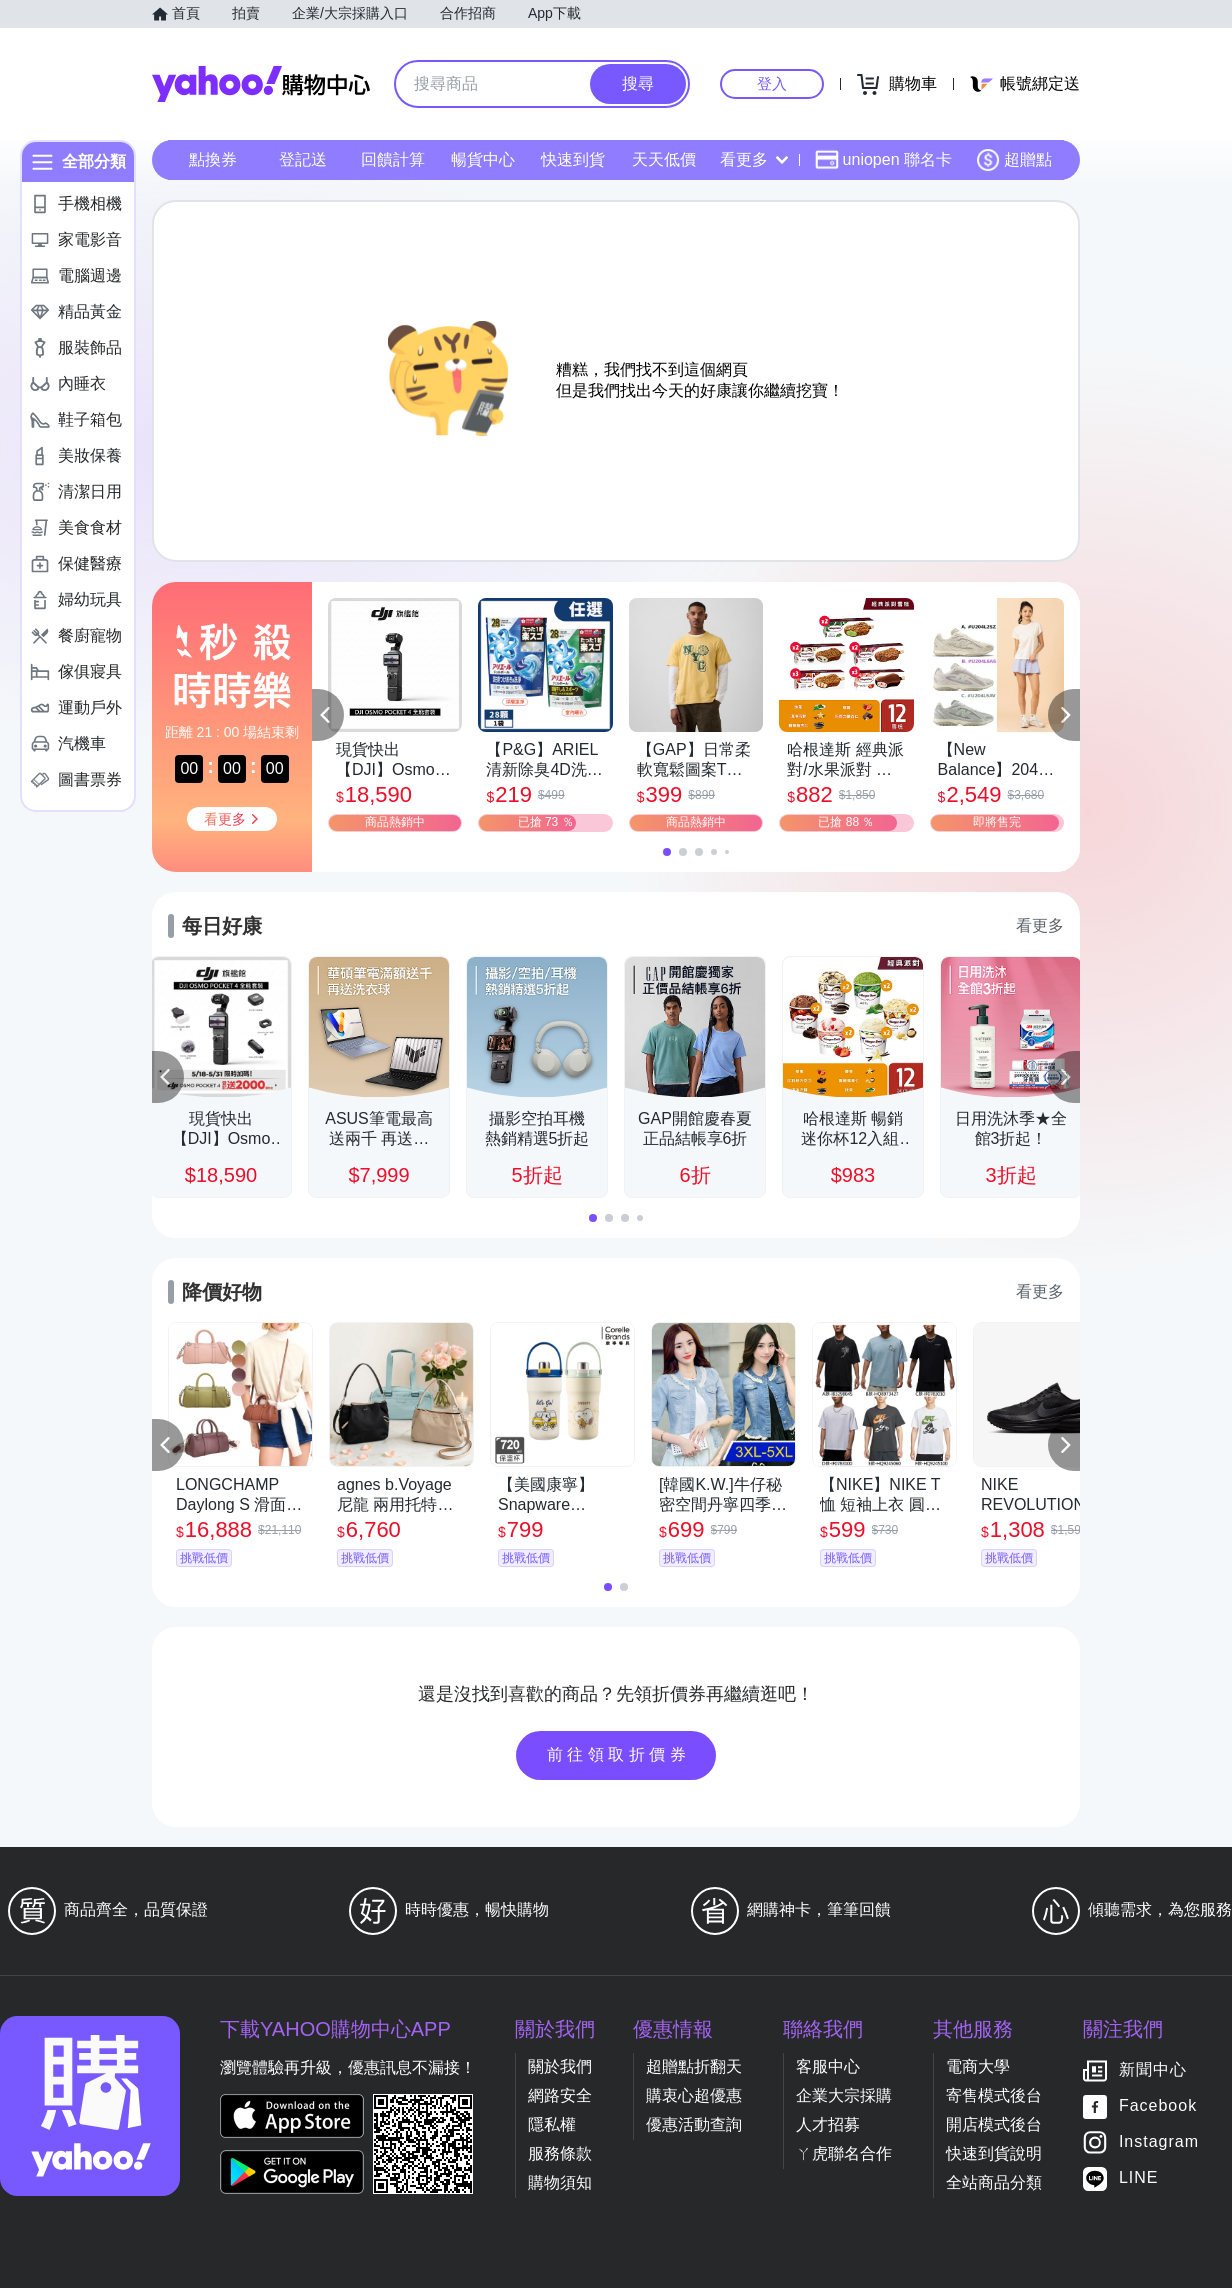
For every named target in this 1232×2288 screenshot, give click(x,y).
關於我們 (560, 2066)
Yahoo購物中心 (261, 84)
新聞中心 (1153, 2070)
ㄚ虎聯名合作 (844, 2153)
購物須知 (560, 2182)
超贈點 (1014, 160)
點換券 (213, 159)
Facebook (1158, 2106)
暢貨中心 (483, 159)
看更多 (754, 159)
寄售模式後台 (994, 2095)
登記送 (303, 159)
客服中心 (828, 2066)
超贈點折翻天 (694, 2066)
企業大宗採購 (844, 2095)
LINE (1139, 2178)
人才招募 (828, 2124)
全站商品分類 (994, 2182)
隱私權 (552, 2124)
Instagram (1159, 2142)
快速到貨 (573, 159)
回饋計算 (393, 159)
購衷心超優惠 (694, 2095)
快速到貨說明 (994, 2153)
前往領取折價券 (619, 1754)
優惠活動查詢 (694, 2124)
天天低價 (664, 159)
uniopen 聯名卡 (883, 160)
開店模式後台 (994, 2124)
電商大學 (978, 2066)
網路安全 (560, 2095)
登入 (772, 83)
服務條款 (560, 2153)
